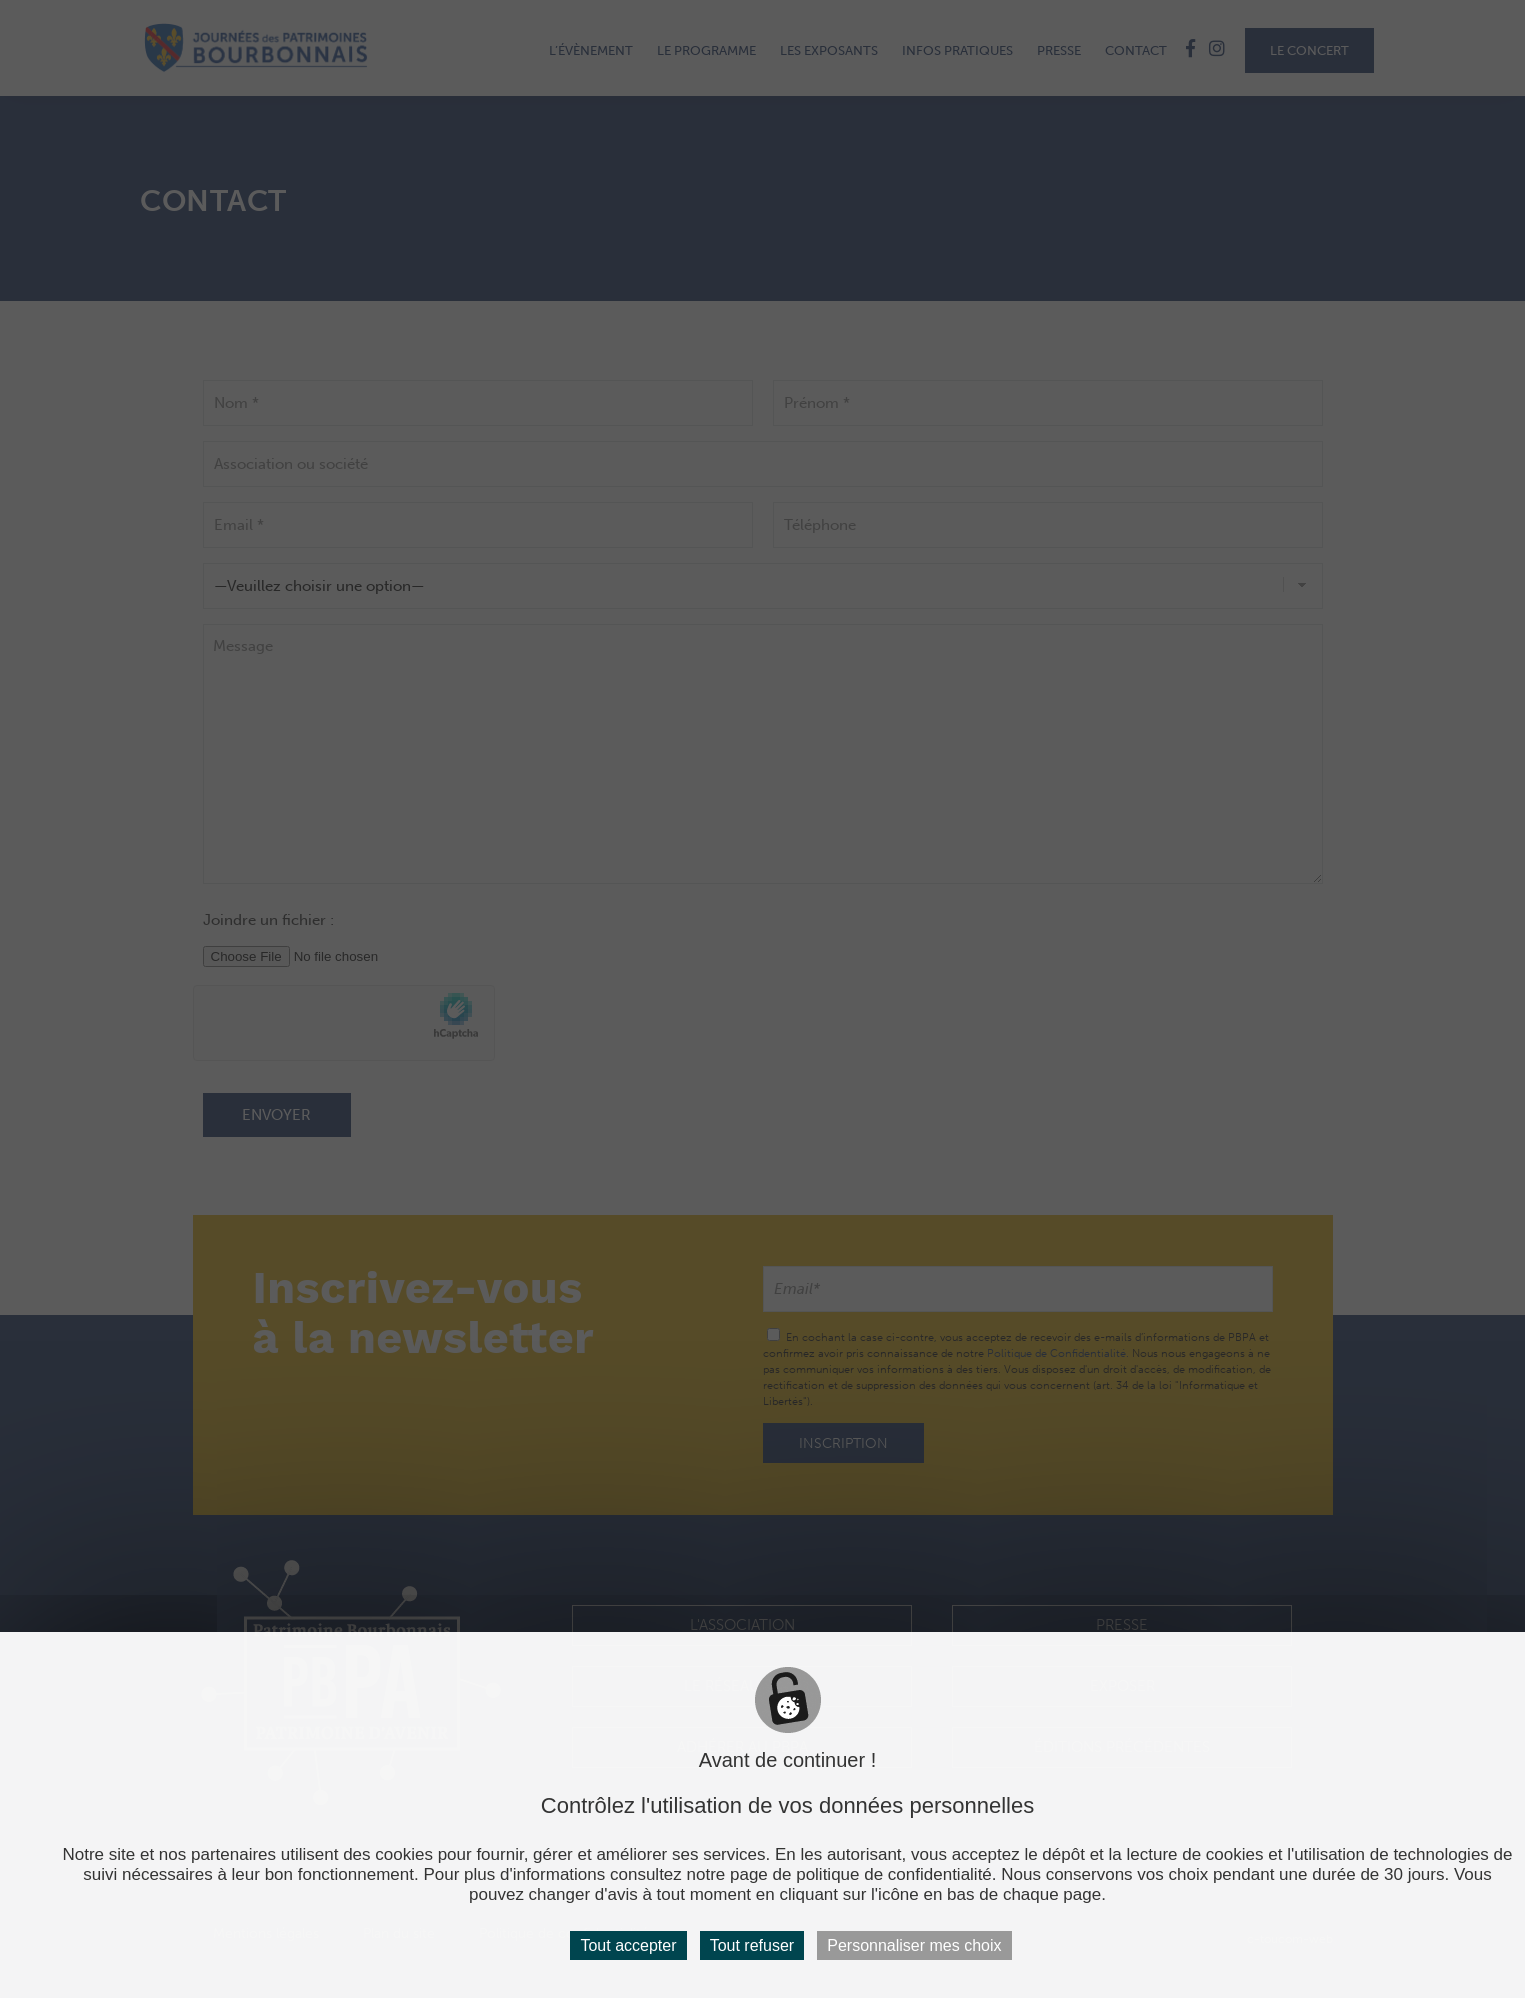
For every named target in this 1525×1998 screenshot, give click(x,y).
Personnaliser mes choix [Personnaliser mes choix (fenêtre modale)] (914, 1945)
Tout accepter (628, 1945)
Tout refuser (752, 1945)
